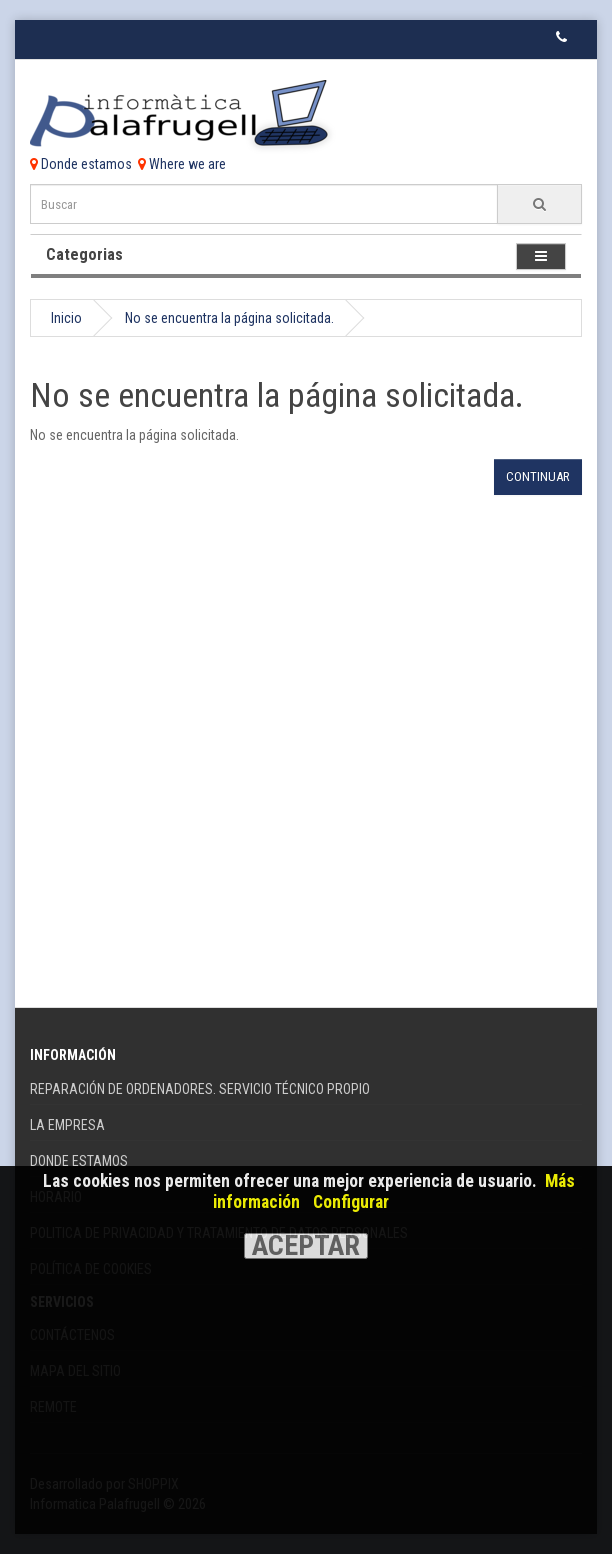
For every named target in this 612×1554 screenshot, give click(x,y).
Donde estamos (81, 164)
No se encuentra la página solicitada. (229, 318)
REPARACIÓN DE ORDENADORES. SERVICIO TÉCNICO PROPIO (200, 1089)
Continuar (538, 476)
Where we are (182, 164)
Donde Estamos (79, 1161)
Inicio (66, 318)
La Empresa (67, 1125)
